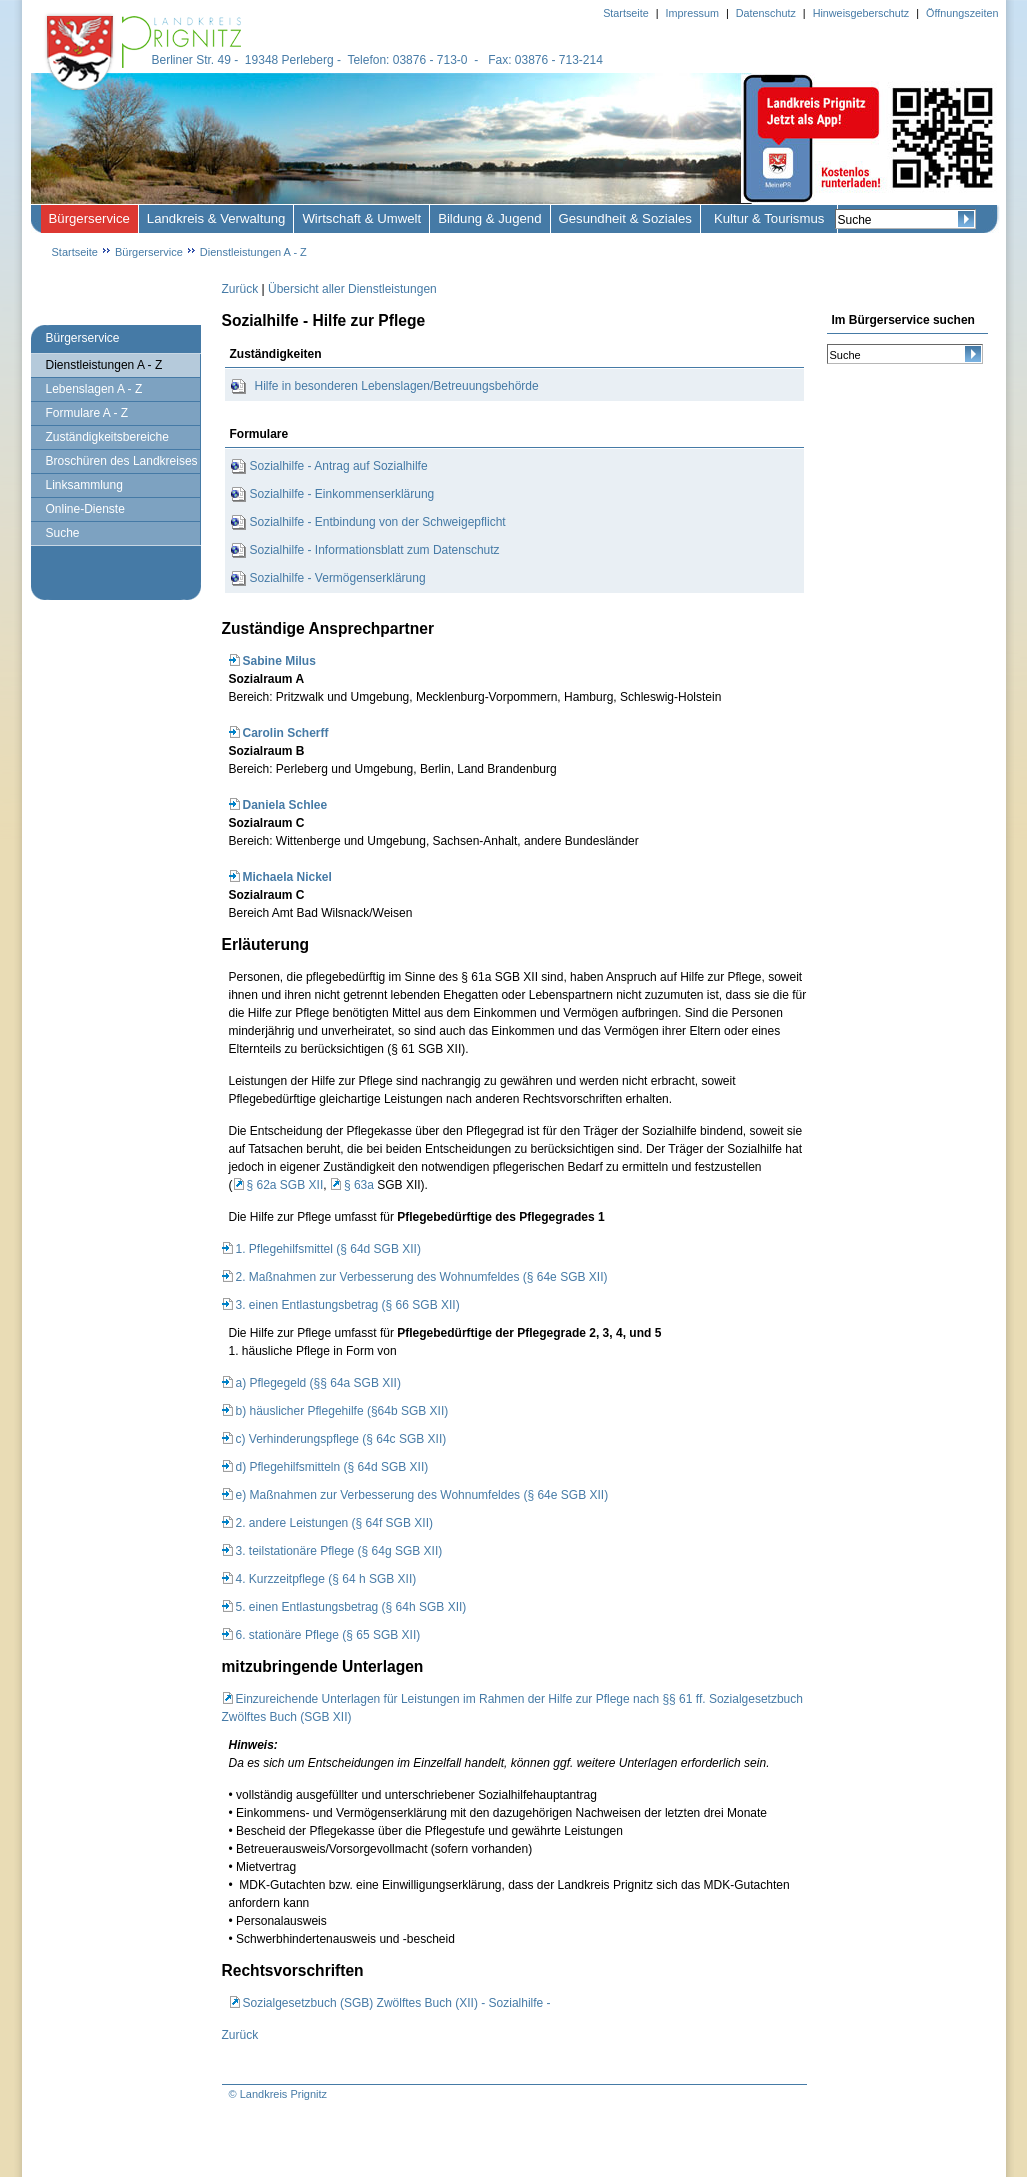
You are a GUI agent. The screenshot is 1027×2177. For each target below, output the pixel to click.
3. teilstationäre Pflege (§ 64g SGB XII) (339, 1551)
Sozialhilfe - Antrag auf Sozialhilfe (339, 466)
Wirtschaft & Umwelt (361, 218)
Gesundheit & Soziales (625, 218)
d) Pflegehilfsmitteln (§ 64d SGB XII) (332, 1467)
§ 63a (359, 1185)
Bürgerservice (89, 218)
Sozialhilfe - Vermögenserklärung (338, 578)
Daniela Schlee (285, 805)
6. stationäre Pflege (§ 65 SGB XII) (328, 1635)
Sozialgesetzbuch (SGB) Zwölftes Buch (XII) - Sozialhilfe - (397, 2003)
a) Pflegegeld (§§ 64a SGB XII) (318, 1383)
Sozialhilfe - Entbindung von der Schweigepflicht (378, 522)
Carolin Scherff (286, 733)
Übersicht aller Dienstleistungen (352, 289)
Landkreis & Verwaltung (216, 218)
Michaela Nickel (287, 877)
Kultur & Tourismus (769, 218)
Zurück (240, 289)
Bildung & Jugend (489, 218)
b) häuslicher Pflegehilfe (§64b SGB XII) (342, 1411)
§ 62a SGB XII (285, 1185)
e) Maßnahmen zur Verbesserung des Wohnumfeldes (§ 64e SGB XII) (422, 1495)
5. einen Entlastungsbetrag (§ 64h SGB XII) (351, 1607)
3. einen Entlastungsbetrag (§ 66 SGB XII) (348, 1305)
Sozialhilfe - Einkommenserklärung (342, 494)
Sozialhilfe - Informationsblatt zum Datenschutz (375, 550)
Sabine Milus (279, 661)
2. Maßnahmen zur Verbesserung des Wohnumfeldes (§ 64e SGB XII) (422, 1277)
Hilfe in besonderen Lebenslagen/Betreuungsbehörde (397, 386)
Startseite (75, 252)
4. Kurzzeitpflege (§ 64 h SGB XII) (326, 1579)
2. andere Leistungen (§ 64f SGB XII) (334, 1523)
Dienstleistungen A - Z (253, 252)
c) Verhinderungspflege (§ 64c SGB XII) (341, 1439)
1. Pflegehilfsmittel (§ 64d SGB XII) (328, 1249)
